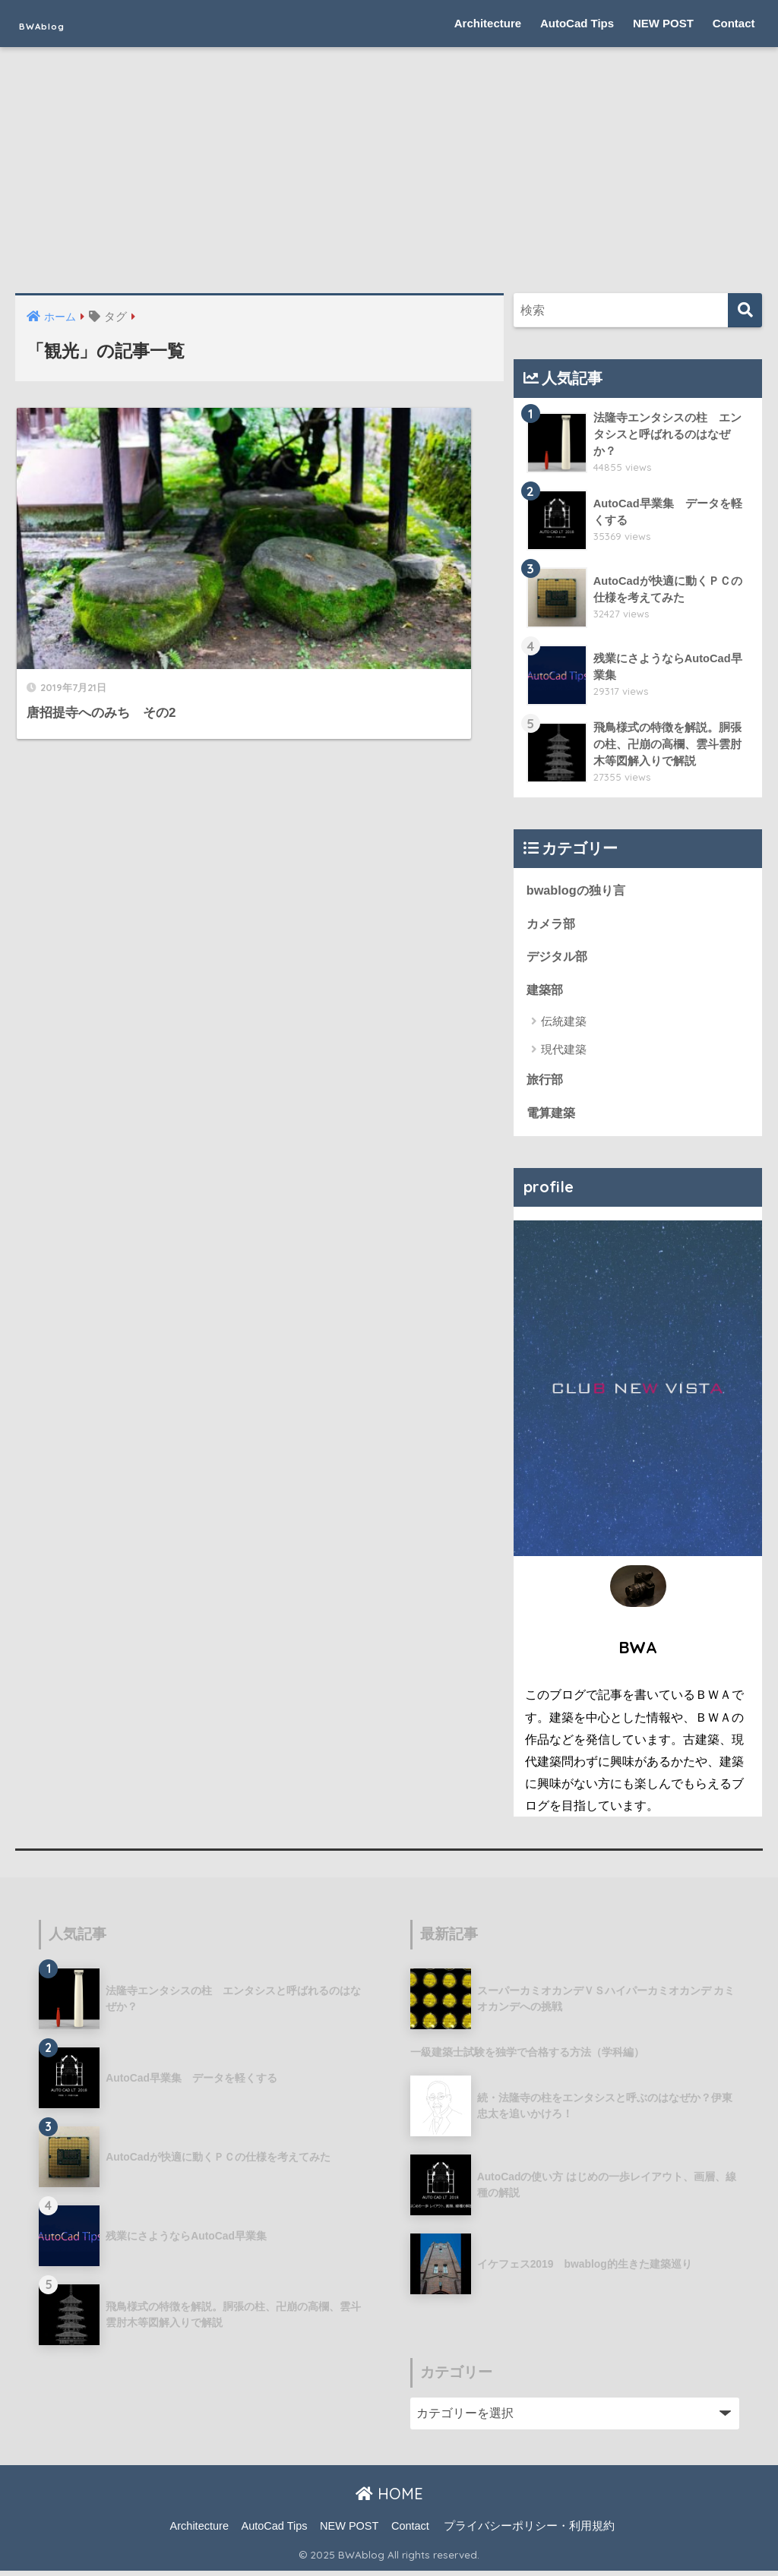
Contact (734, 23)
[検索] (745, 310)
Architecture (487, 23)
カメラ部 (552, 924)
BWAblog (61, 23)
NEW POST (663, 23)
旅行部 (546, 1082)
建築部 (546, 992)
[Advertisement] (389, 179)
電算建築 (552, 1117)
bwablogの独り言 (578, 890)
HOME (389, 2498)
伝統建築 (564, 1024)
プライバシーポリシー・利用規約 (529, 2531)
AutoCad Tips (577, 23)
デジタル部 (559, 958)
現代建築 (564, 1052)
